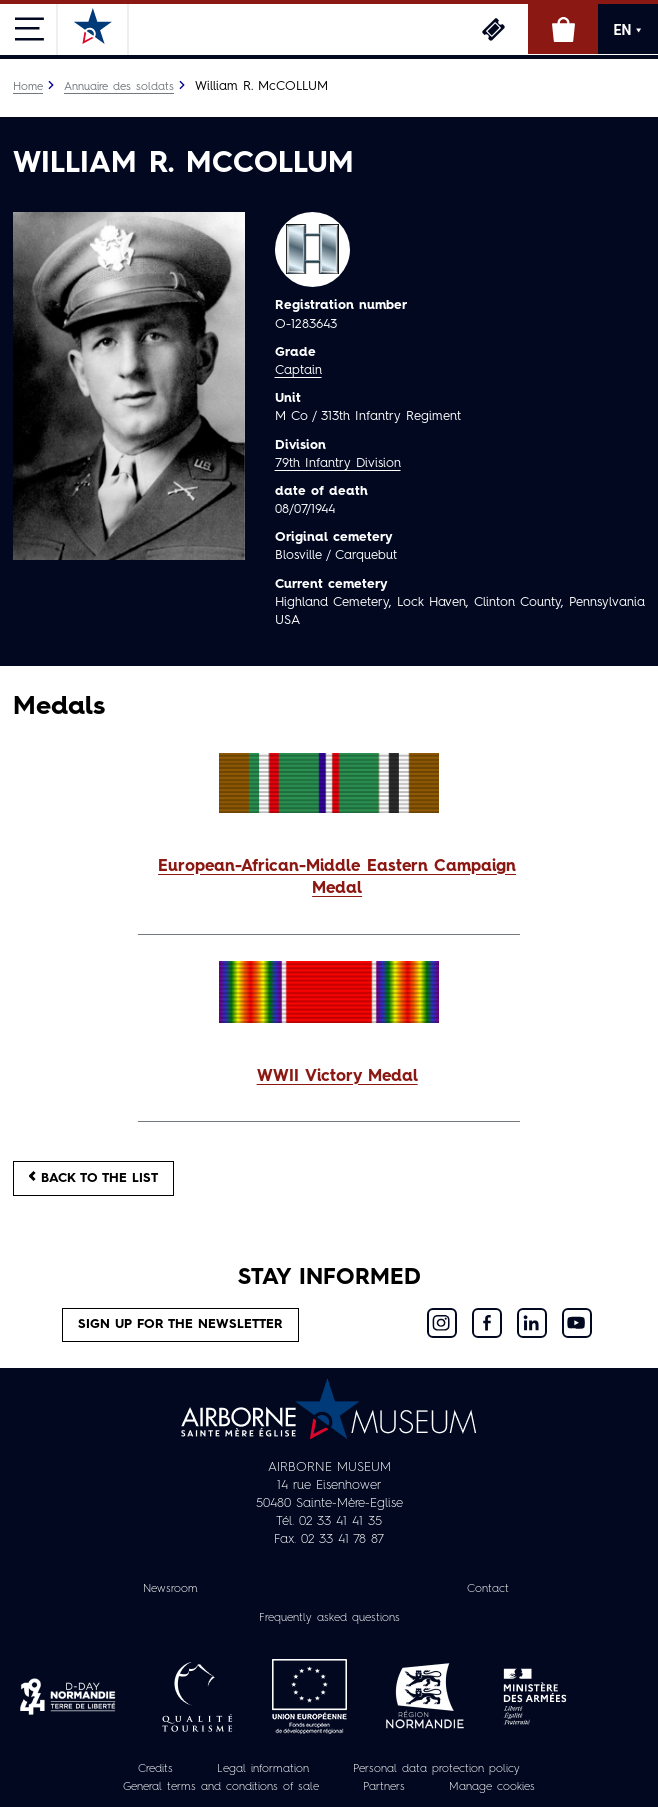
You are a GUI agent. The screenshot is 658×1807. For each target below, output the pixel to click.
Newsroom (170, 1589)
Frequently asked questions (329, 1618)
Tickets (493, 29)
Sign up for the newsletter (180, 1324)
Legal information (263, 1769)
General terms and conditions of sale (221, 1787)
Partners (384, 1787)
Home (28, 87)
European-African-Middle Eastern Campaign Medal (337, 878)
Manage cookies (492, 1787)
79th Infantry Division (338, 463)
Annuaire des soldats (119, 87)
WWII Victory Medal (337, 1077)
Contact (488, 1589)
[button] (329, 879)
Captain (298, 370)
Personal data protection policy (436, 1769)
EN (628, 30)
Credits (155, 1769)
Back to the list (93, 1177)
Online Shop (563, 29)
